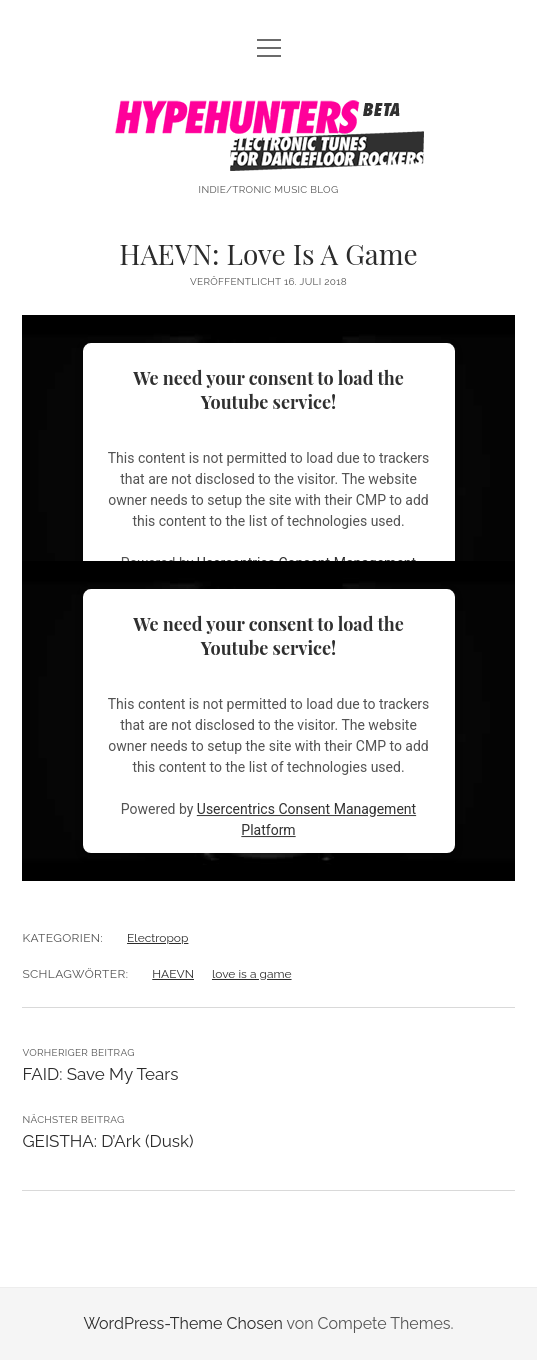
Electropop (157, 938)
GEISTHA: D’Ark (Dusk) (107, 1141)
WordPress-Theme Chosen (182, 1323)
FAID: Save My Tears (100, 1074)
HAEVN (173, 974)
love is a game (252, 974)
